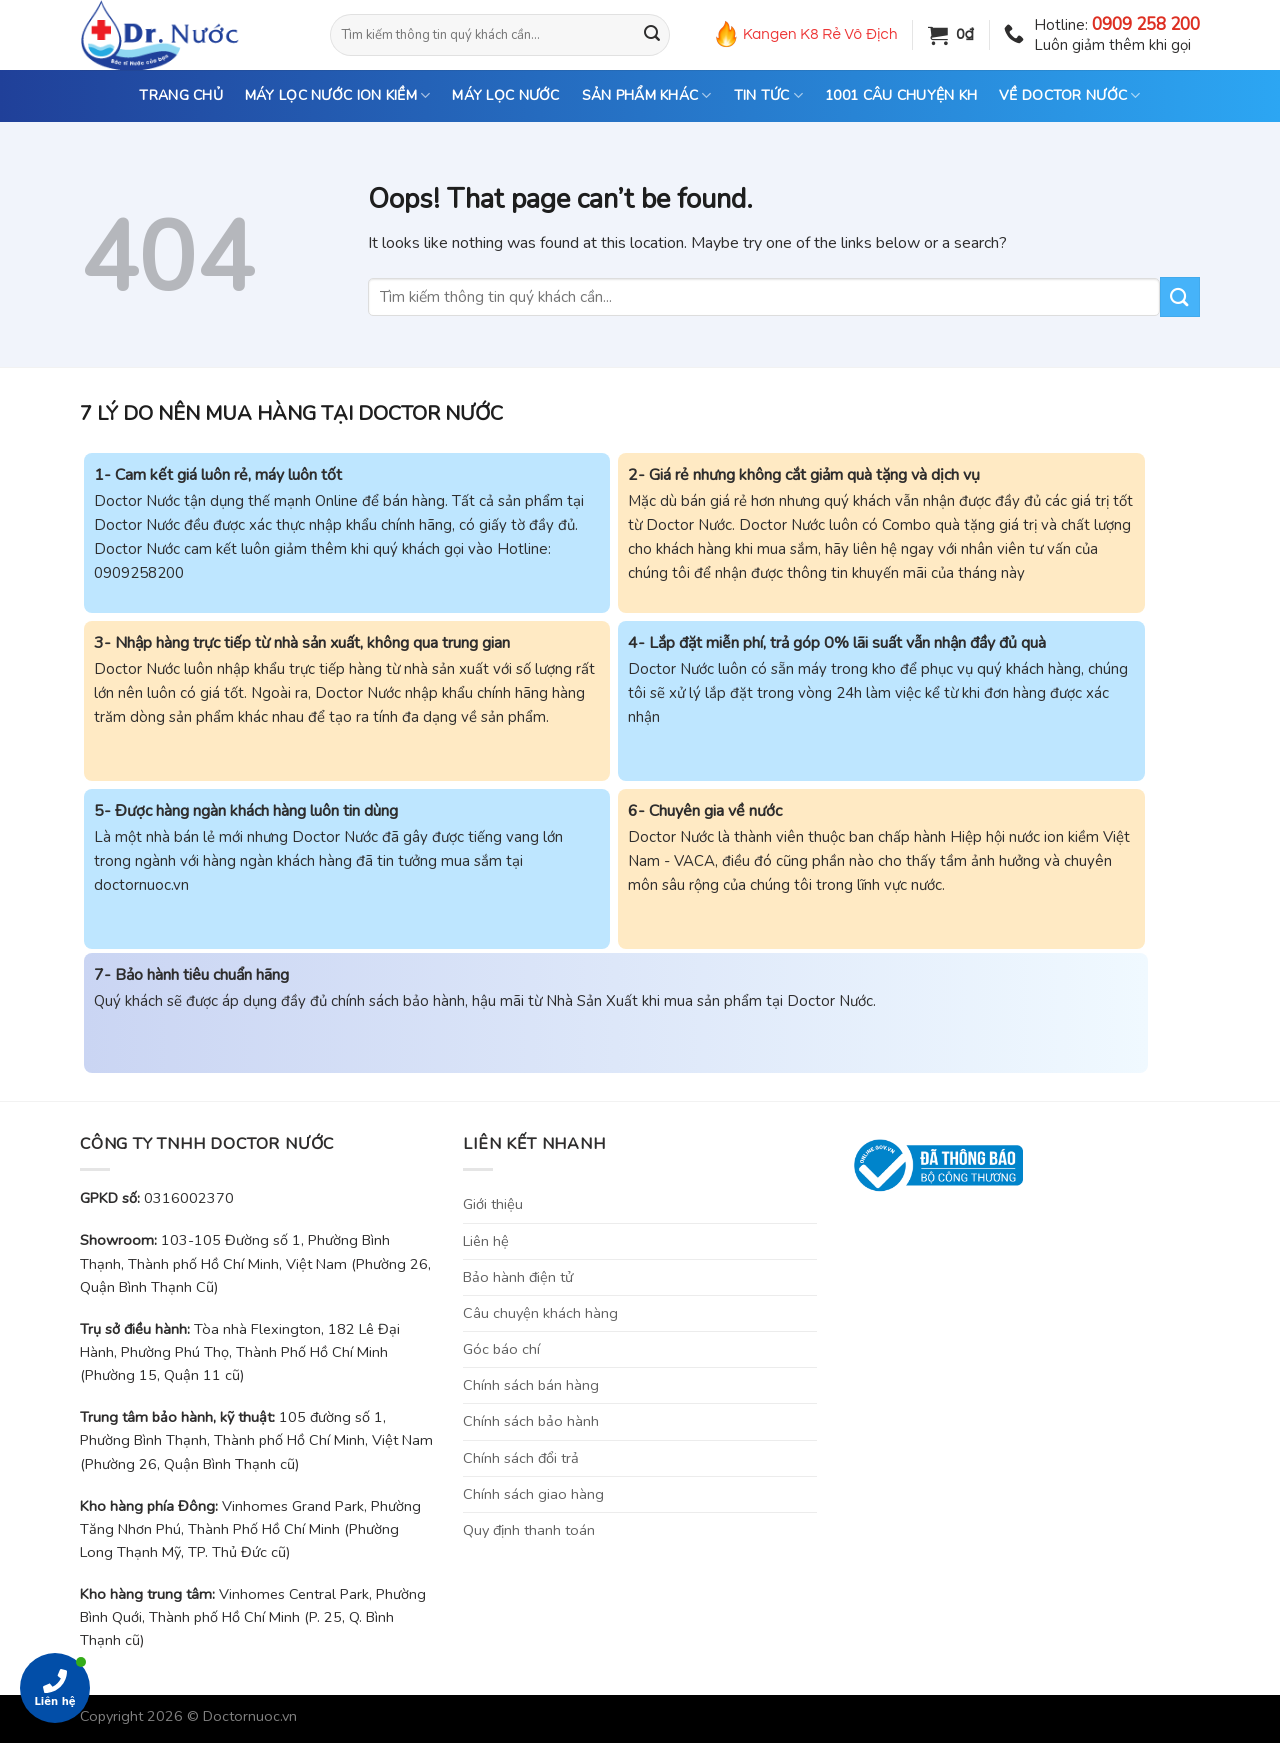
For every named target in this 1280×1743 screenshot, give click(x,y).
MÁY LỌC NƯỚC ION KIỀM (337, 96)
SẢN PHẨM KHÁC (647, 96)
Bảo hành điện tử (518, 1277)
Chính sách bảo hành (531, 1421)
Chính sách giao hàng (533, 1494)
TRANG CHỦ (181, 95)
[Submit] (652, 35)
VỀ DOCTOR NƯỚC (1069, 96)
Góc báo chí (501, 1349)
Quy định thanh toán (529, 1530)
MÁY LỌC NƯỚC (505, 95)
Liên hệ (486, 1241)
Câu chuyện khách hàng (540, 1313)
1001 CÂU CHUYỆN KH (901, 95)
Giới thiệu (493, 1204)
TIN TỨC (768, 96)
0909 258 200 (1146, 24)
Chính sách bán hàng (531, 1385)
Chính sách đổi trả (521, 1458)
